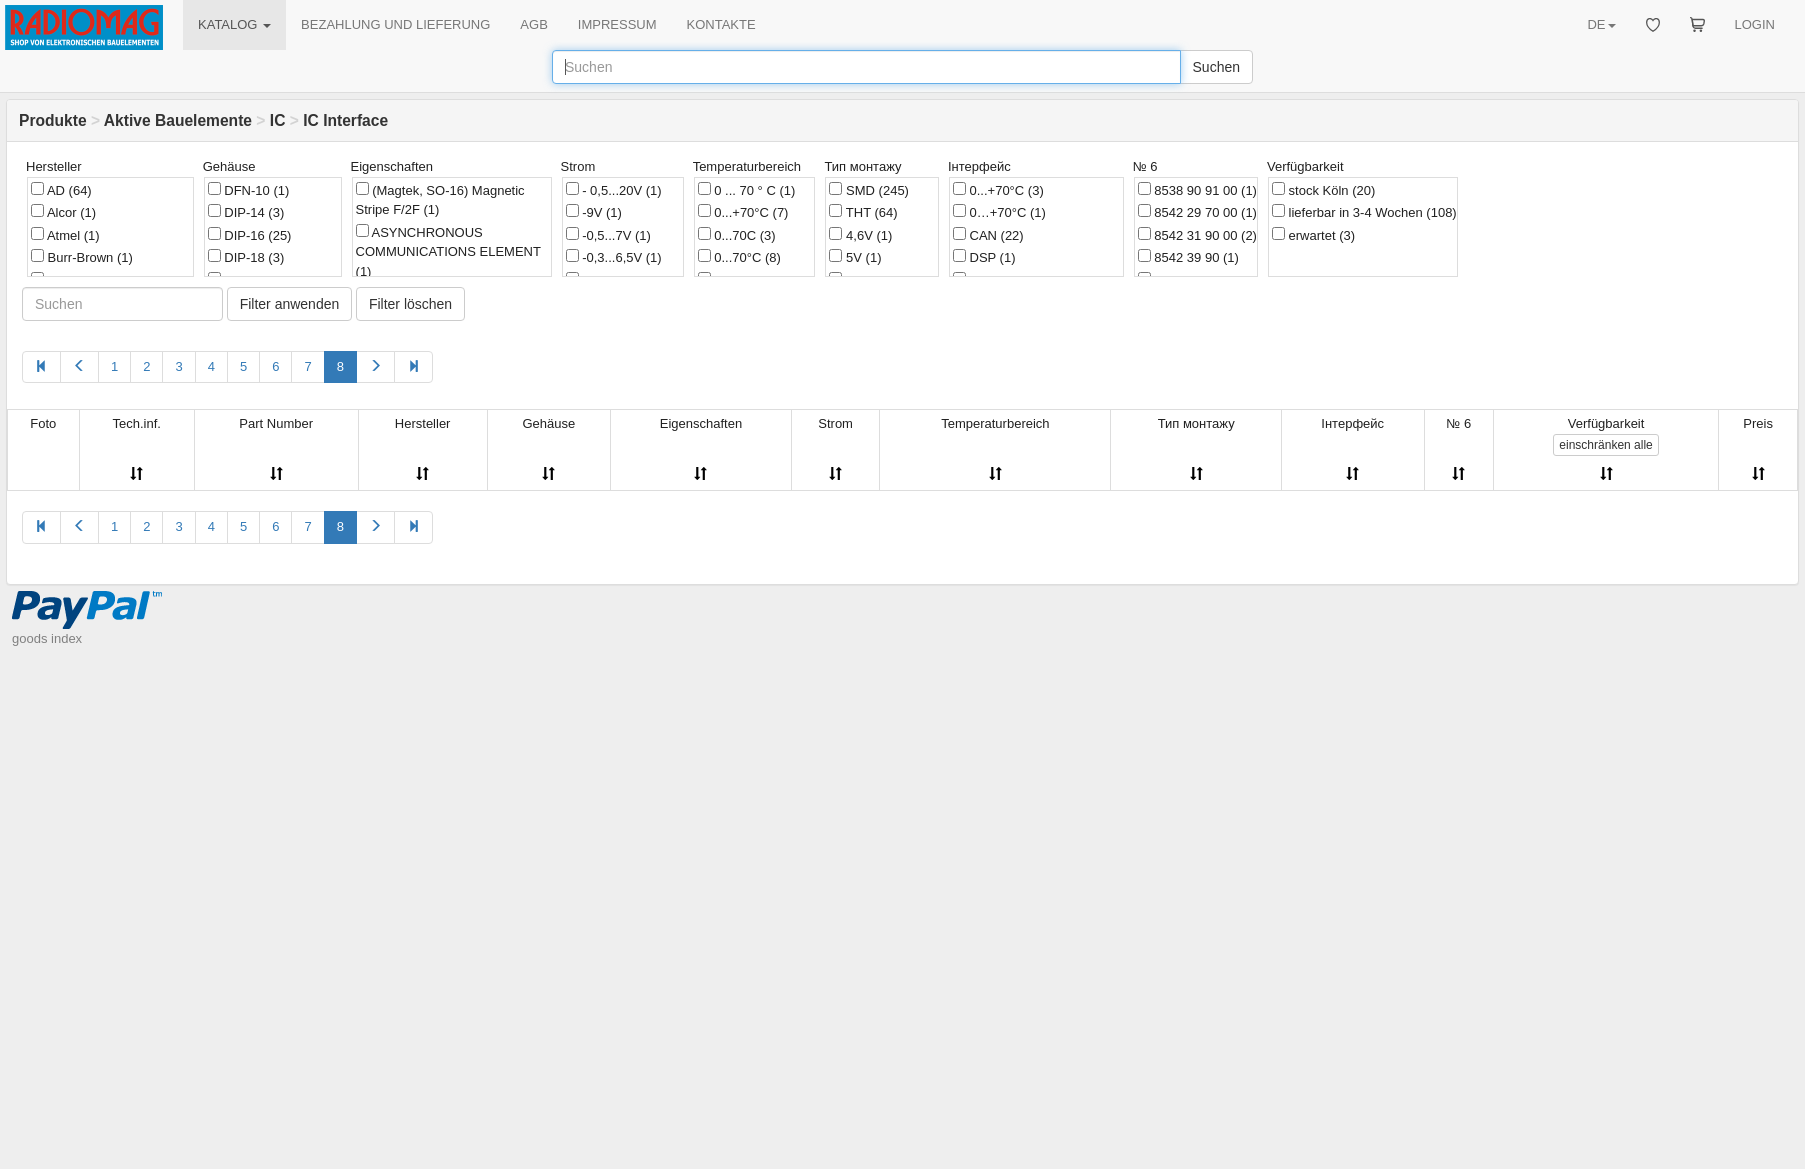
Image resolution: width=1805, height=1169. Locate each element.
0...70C (737, 235)
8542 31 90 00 (1197, 235)
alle (1605, 445)
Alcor (63, 212)
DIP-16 (250, 235)
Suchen (1216, 67)
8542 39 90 (1188, 257)
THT (863, 212)
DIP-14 (246, 212)
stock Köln (1323, 190)
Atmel (65, 235)
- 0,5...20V (614, 190)
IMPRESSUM (617, 24)
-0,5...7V (608, 235)
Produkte (53, 120)
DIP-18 (246, 257)
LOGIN (1755, 24)
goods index (47, 638)
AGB (533, 24)
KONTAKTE (721, 24)
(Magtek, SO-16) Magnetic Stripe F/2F (440, 200)
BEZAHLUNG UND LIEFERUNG (395, 24)
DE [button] (1601, 24)
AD (61, 190)
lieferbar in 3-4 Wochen (1364, 212)
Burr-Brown (82, 257)
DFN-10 (249, 190)
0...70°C (739, 257)
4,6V (860, 235)
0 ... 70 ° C (747, 190)
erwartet (1313, 235)
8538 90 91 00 (1197, 190)
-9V (594, 212)
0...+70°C (743, 212)
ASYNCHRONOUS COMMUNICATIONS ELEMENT (448, 251)
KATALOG (234, 24)
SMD (868, 190)
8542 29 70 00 (1197, 212)
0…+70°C (999, 212)
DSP (984, 257)
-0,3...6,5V (614, 257)
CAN (988, 235)
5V (855, 257)
